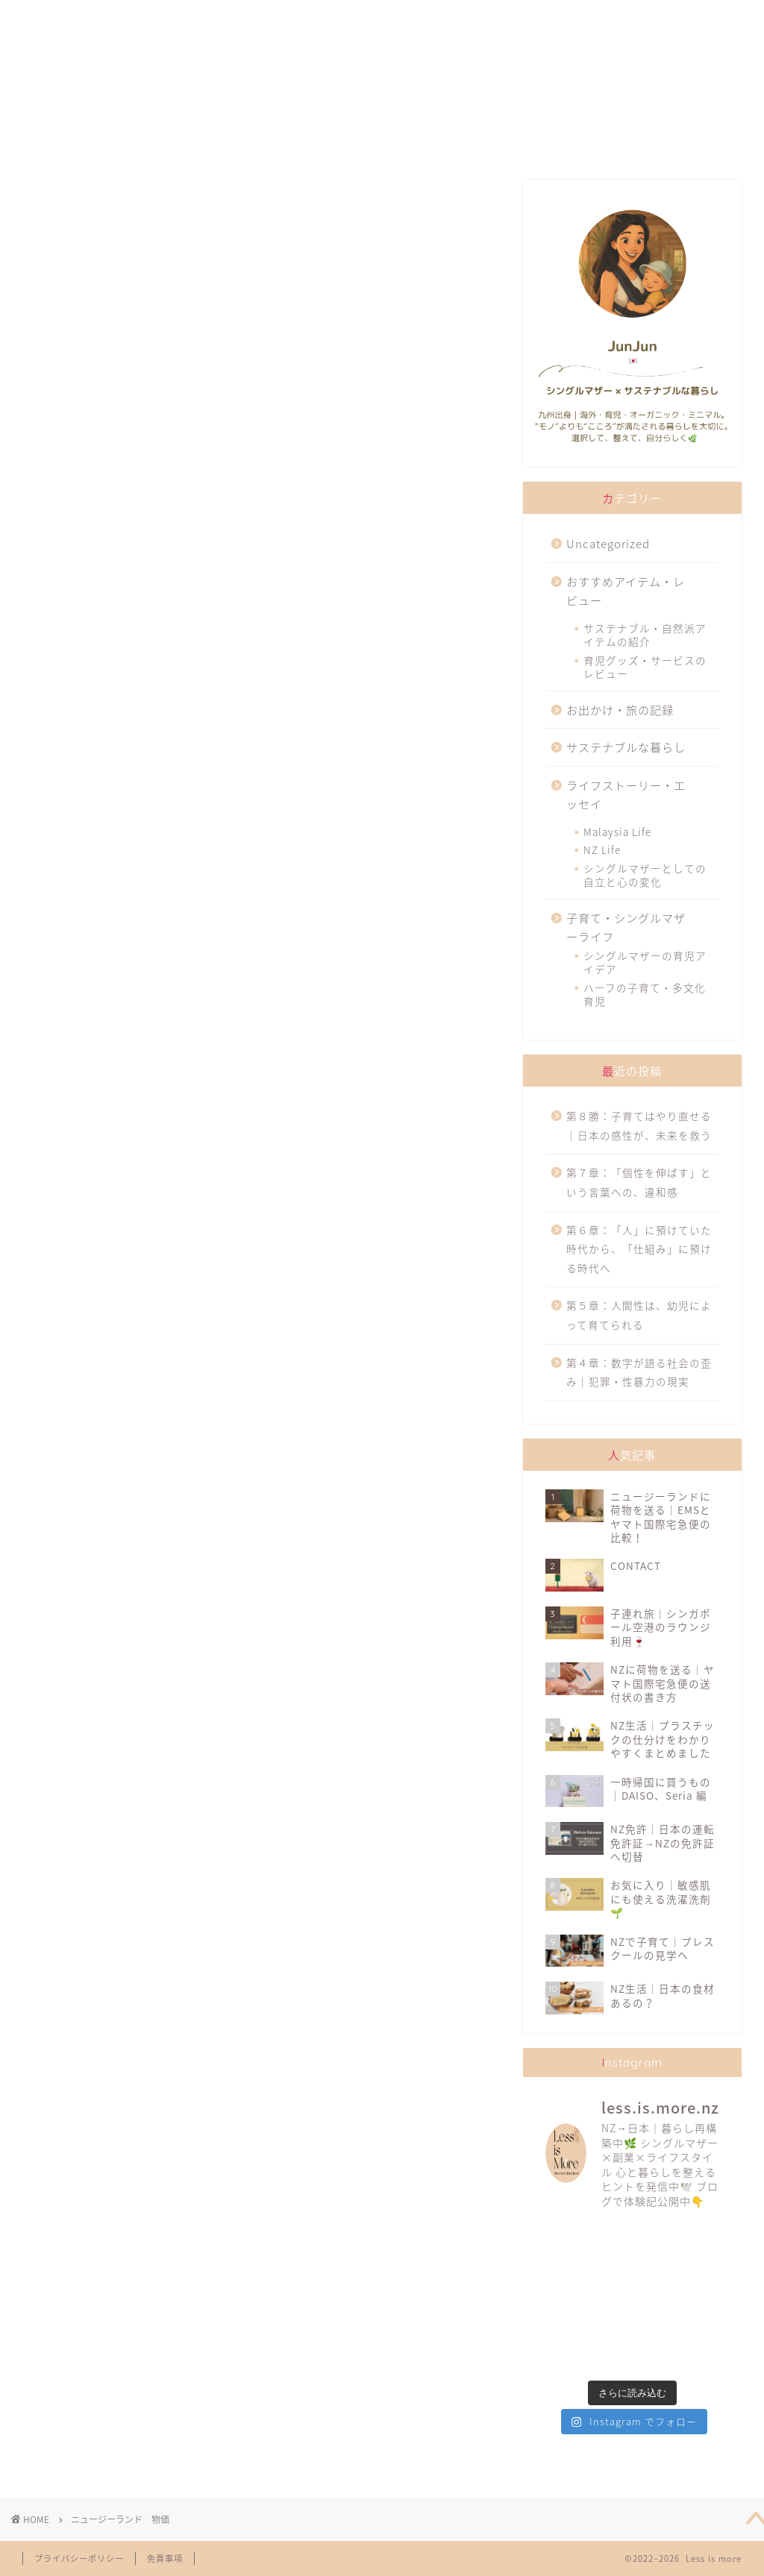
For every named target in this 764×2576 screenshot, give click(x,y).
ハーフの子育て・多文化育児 (644, 994)
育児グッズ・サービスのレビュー (645, 667)
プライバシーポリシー (79, 2558)
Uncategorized (608, 543)
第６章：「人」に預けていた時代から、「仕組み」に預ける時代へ (639, 1248)
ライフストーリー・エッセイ (626, 794)
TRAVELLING (503, 18)
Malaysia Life (617, 831)
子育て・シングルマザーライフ (626, 927)
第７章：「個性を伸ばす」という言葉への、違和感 (639, 1182)
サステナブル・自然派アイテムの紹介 (645, 635)
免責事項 (165, 2558)
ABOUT (79, 18)
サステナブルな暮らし (626, 746)
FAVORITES (213, 18)
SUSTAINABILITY (357, 18)
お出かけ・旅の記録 (620, 709)
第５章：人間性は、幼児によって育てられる (639, 1315)
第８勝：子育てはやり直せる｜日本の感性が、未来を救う (639, 1125)
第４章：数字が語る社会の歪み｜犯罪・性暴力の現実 (639, 1372)
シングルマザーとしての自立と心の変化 (645, 875)
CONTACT (641, 18)
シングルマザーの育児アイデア (645, 962)
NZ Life (602, 849)
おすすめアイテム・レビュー (625, 591)
